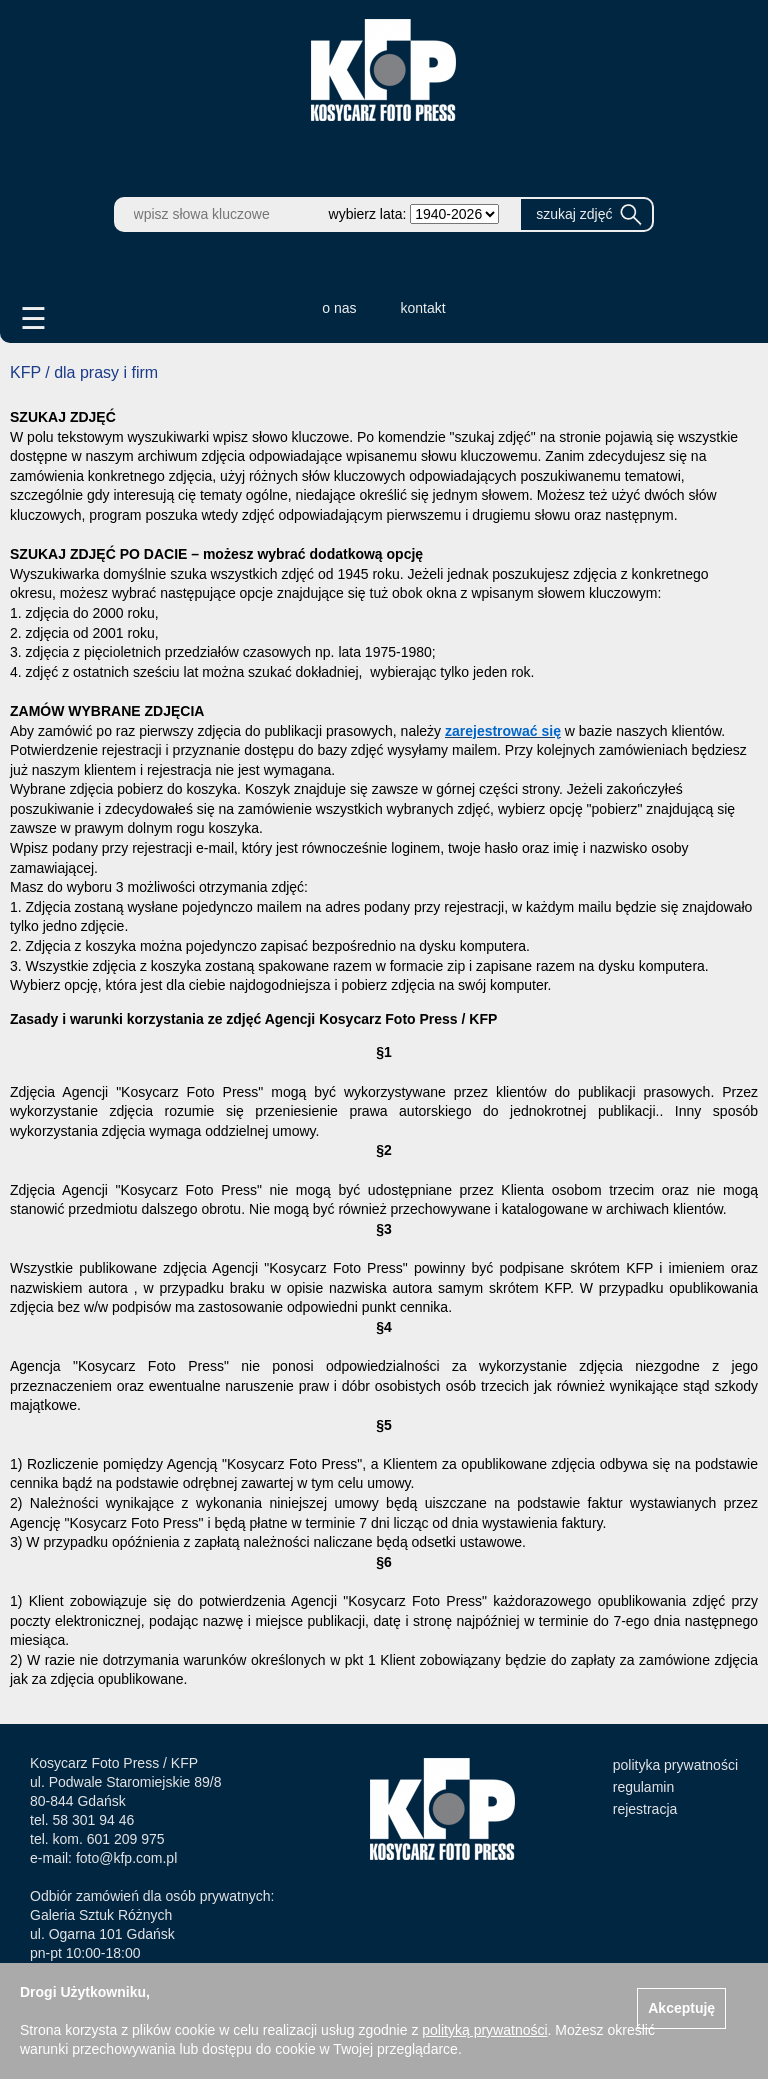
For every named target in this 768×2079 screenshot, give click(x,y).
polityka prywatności (675, 1765)
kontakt (423, 308)
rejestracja (645, 1809)
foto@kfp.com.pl (126, 1858)
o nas (339, 308)
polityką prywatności (484, 2030)
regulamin (643, 1787)
